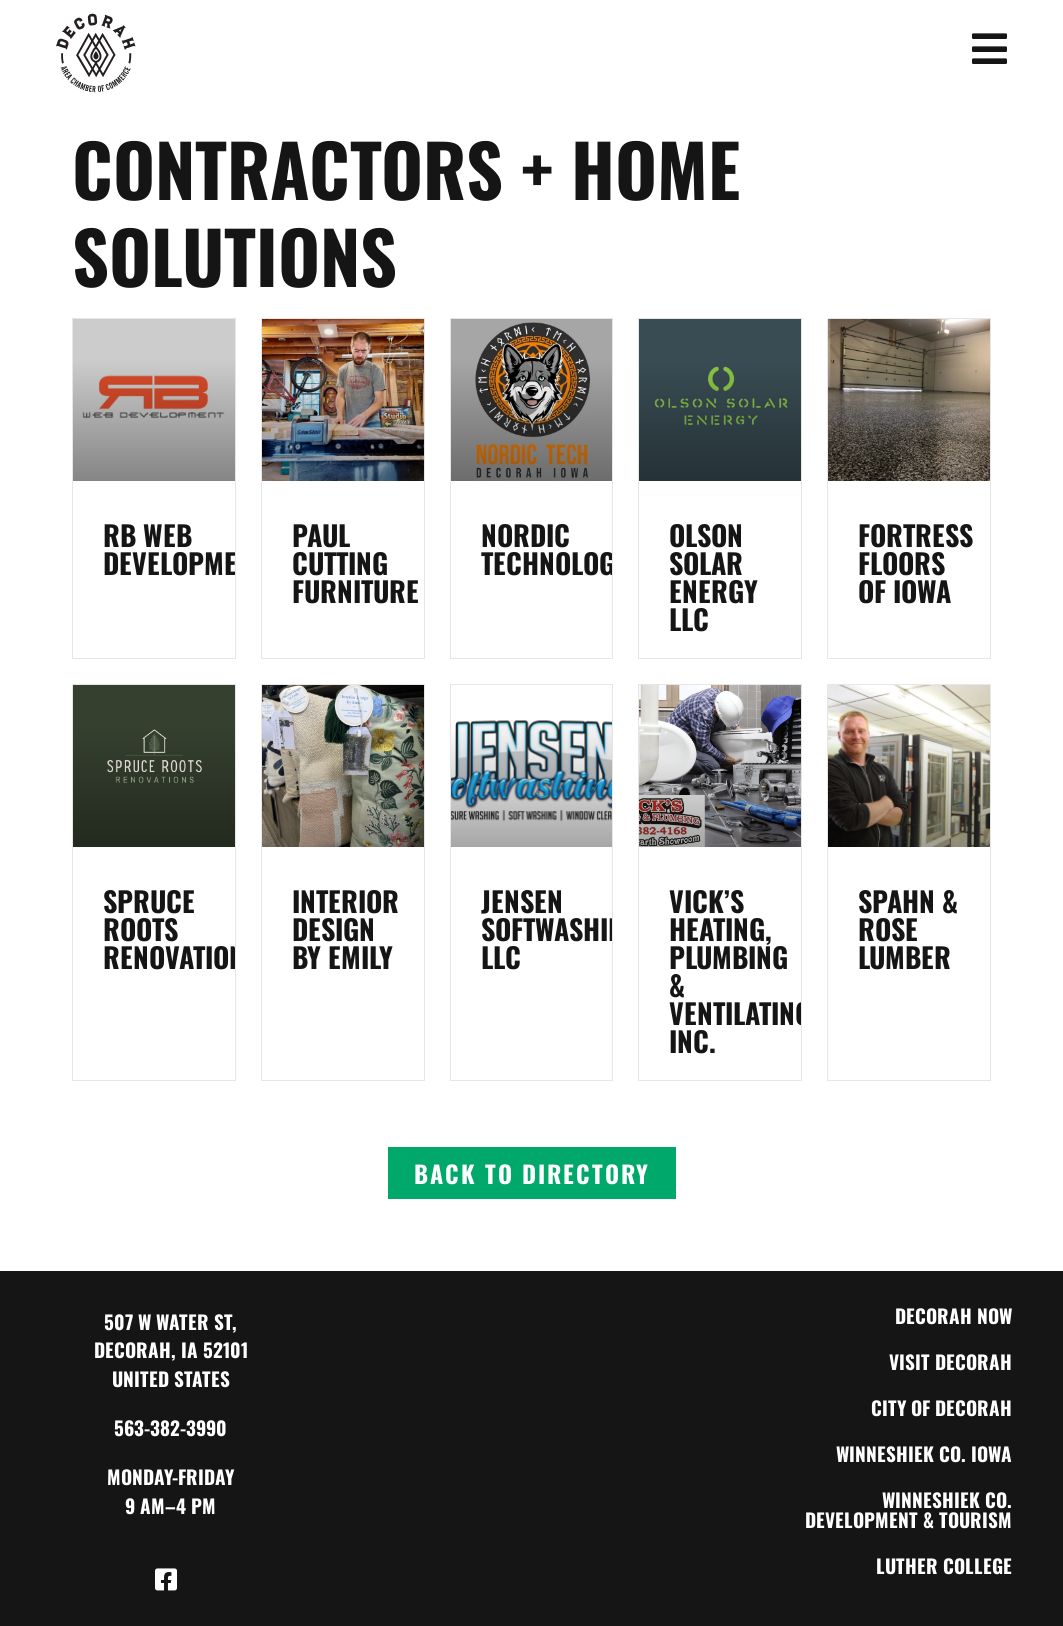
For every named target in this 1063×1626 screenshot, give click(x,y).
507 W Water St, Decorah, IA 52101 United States (171, 1350)
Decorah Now (953, 1315)
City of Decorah (941, 1407)
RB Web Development (184, 548)
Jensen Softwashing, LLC (564, 928)
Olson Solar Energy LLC (713, 576)
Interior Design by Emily (345, 928)
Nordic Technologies (565, 548)
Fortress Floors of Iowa (915, 562)
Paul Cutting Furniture (355, 562)
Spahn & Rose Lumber (908, 928)
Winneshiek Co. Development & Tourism (908, 1509)
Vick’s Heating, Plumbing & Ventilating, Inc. (743, 970)
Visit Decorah (950, 1361)
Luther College (944, 1565)
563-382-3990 (170, 1427)
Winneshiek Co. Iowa (924, 1453)
